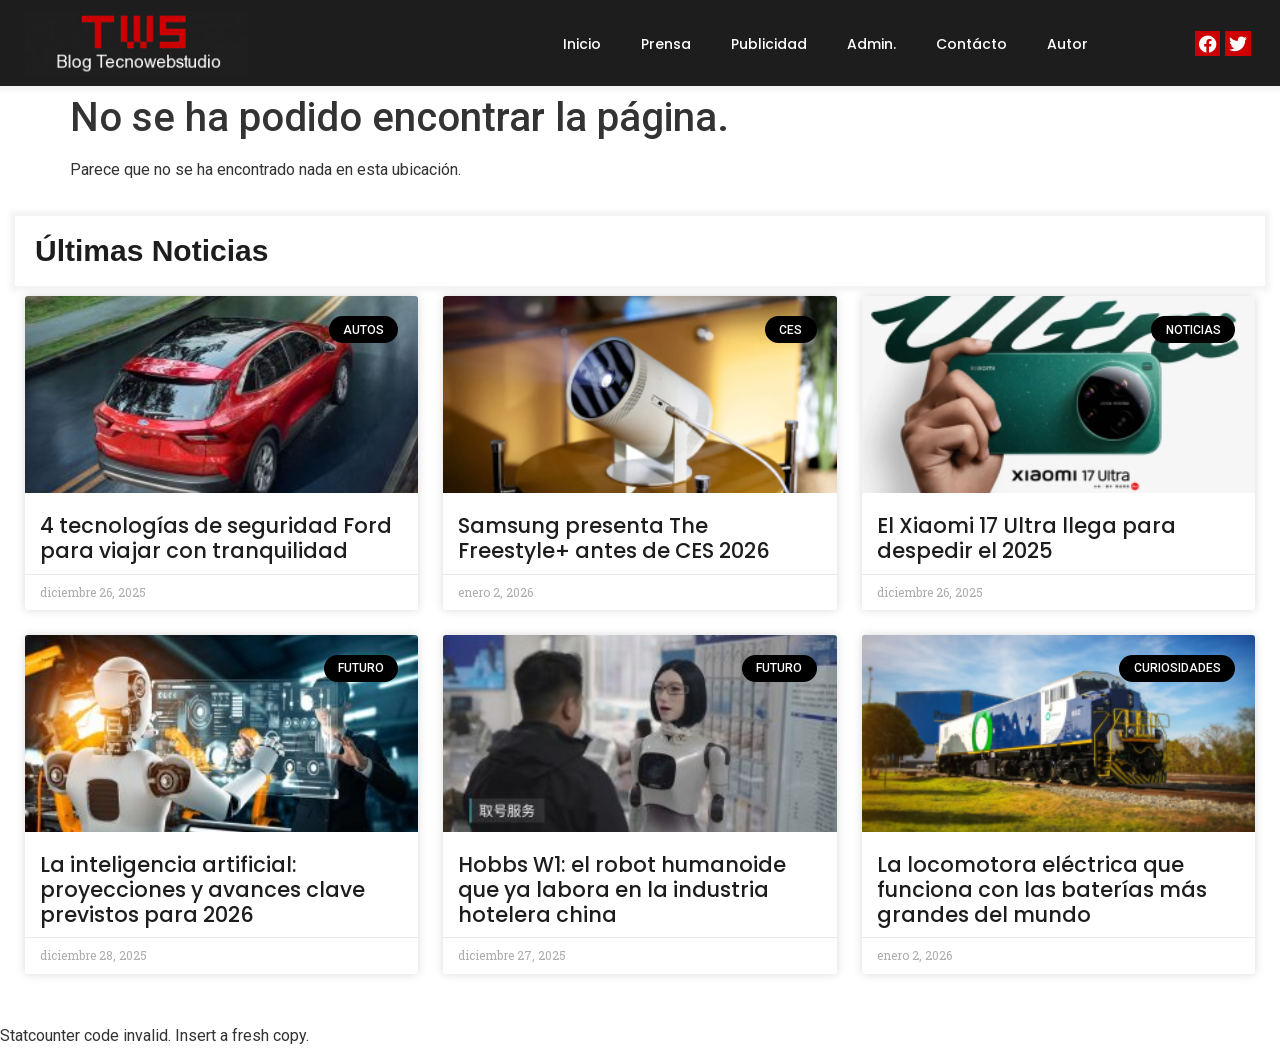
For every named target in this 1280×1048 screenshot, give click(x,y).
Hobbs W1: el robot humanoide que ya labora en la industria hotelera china (622, 889)
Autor (1067, 44)
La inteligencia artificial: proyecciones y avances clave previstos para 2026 (202, 889)
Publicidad (769, 44)
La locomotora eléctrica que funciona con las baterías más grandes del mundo (1042, 889)
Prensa (666, 44)
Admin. (871, 44)
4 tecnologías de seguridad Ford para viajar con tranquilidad (216, 538)
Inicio (582, 44)
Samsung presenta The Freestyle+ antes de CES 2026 (614, 538)
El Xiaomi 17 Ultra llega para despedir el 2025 (1026, 538)
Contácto (971, 44)
